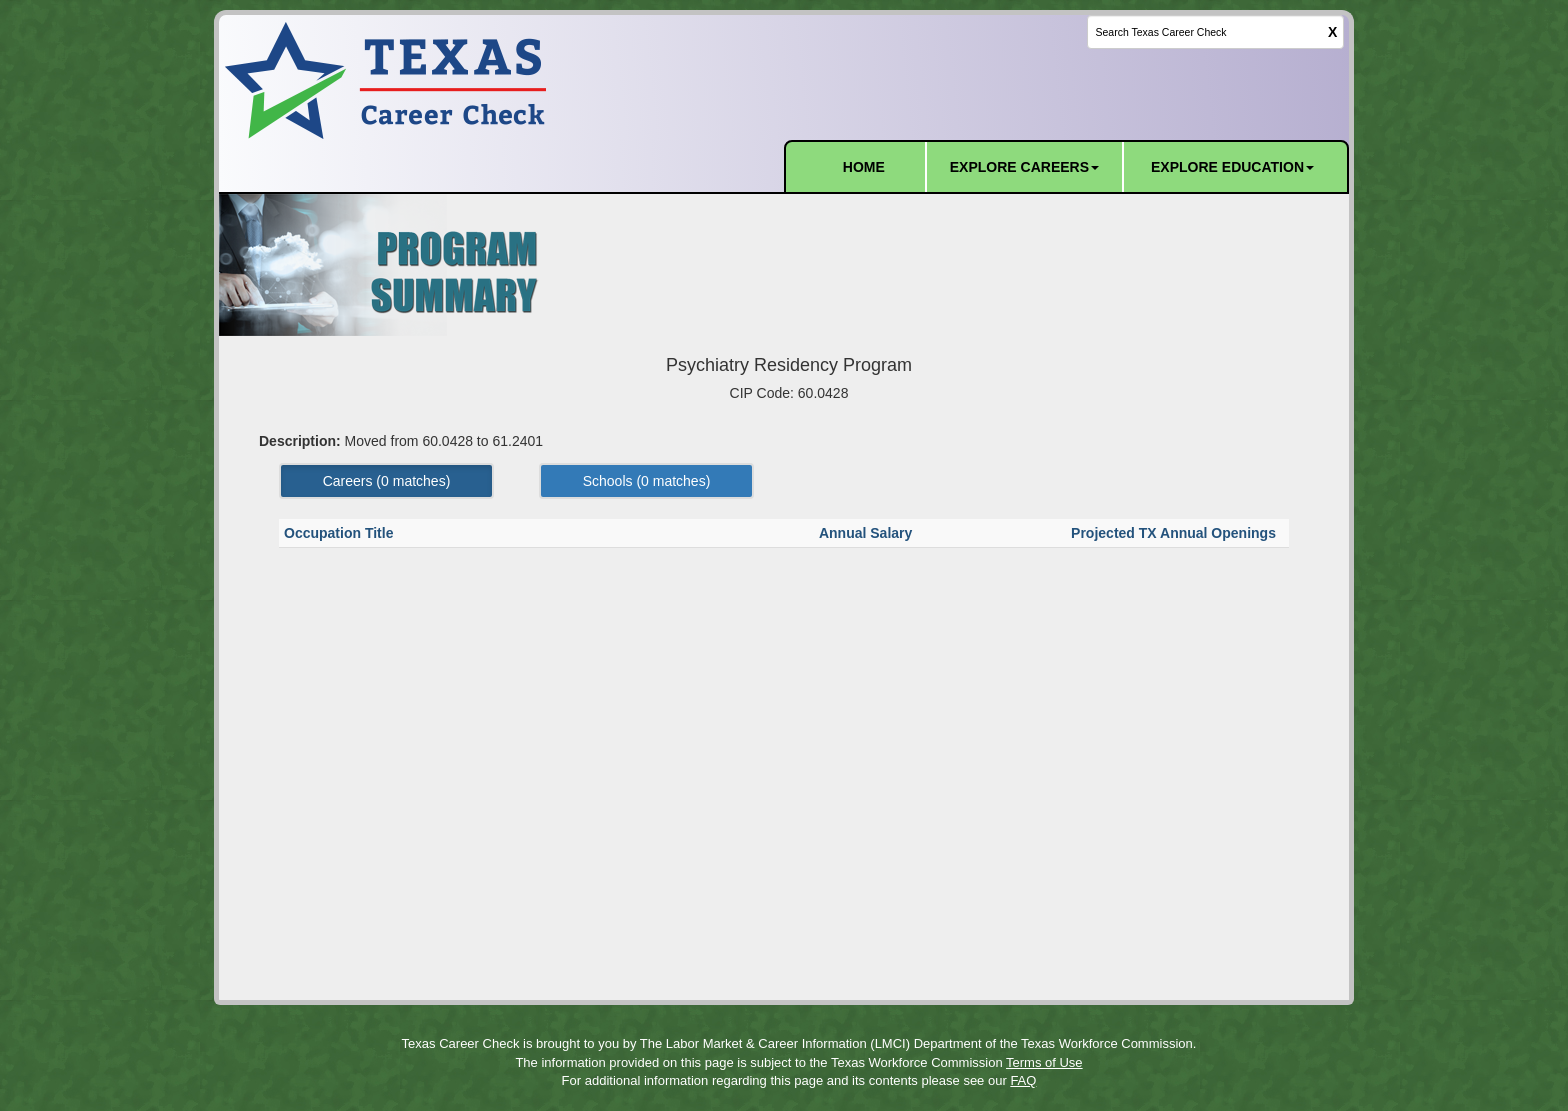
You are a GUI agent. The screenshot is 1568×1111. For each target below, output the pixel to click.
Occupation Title (340, 533)
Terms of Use (1044, 1062)
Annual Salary (867, 533)
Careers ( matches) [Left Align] (387, 481)
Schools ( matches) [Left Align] (647, 481)
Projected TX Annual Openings (1175, 533)
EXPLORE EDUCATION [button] (1232, 167)
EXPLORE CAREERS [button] (1024, 167)
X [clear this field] (1332, 32)
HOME (864, 167)
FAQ (1023, 1080)
